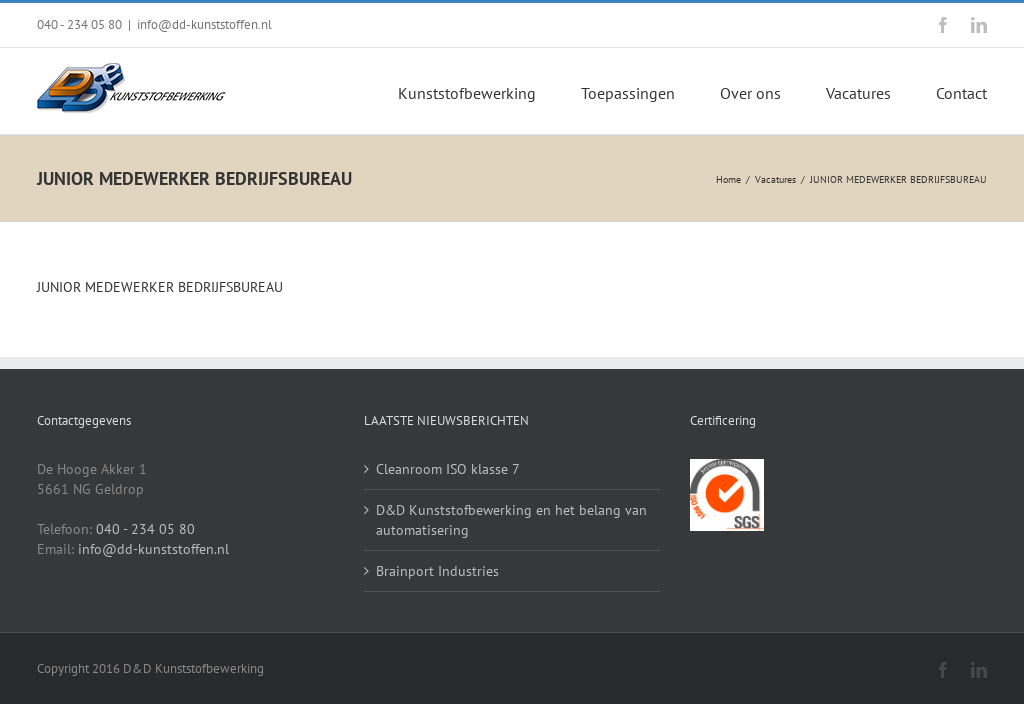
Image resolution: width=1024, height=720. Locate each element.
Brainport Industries (437, 571)
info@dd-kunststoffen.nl (204, 24)
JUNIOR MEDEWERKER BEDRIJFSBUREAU (160, 287)
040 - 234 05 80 (79, 24)
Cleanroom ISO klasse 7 (448, 469)
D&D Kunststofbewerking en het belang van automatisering (511, 520)
